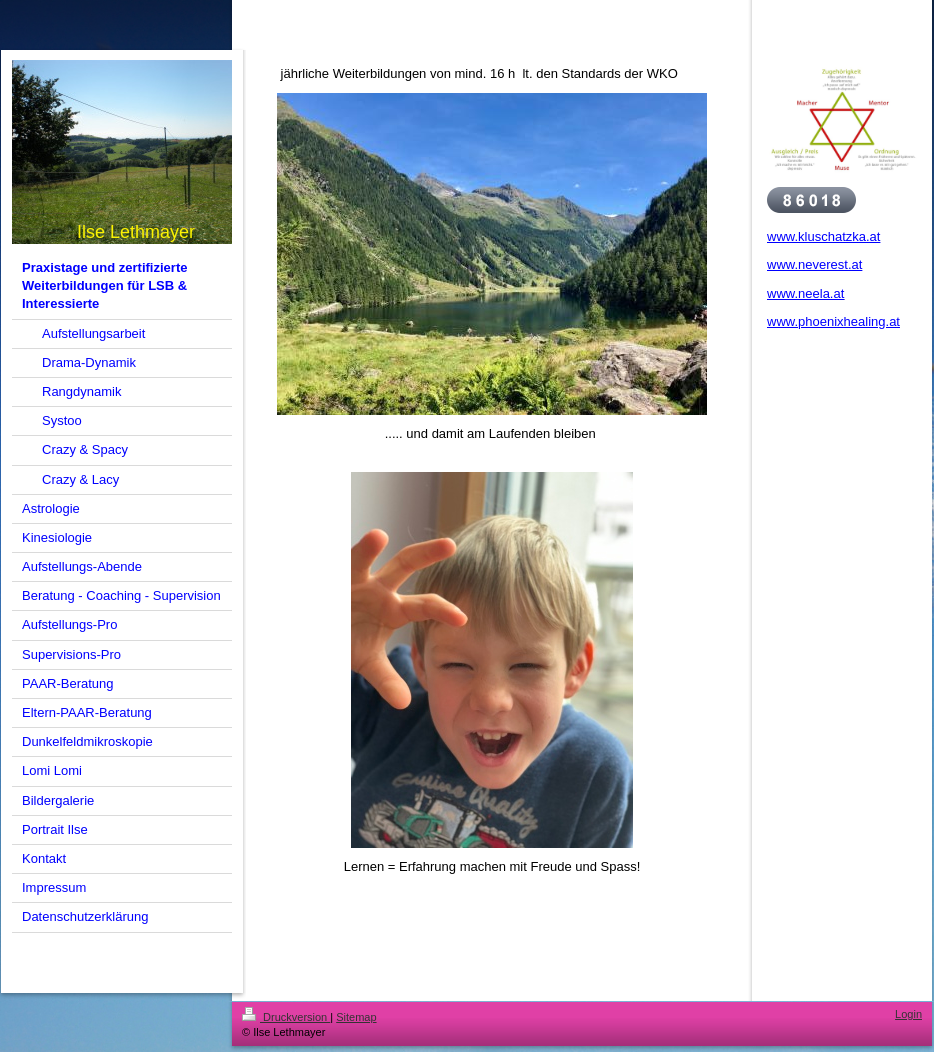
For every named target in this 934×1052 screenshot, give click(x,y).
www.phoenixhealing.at (833, 321)
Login (908, 1014)
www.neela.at (805, 293)
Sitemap (356, 1017)
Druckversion (286, 1017)
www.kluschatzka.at (823, 236)
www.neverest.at (814, 264)
